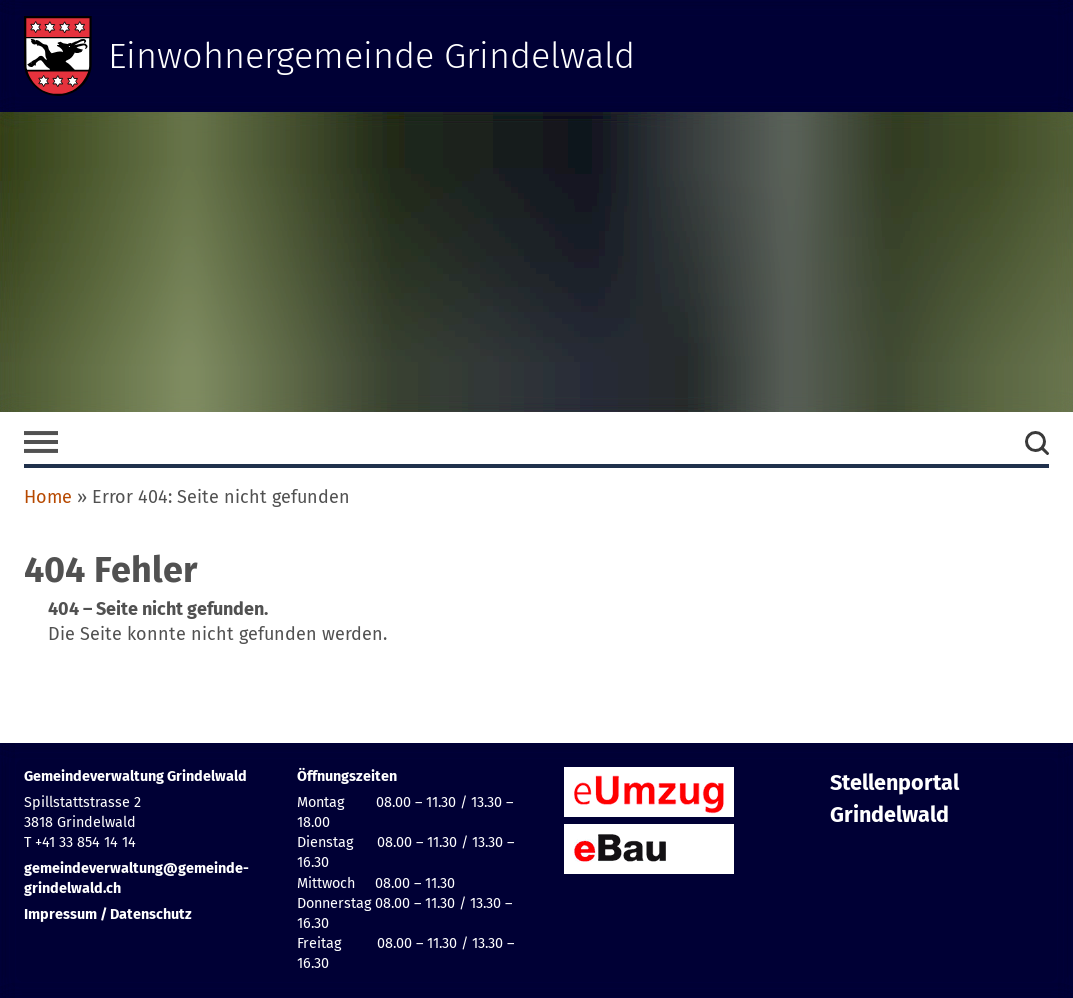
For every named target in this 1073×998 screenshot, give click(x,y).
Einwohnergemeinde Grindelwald (371, 56)
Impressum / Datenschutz (108, 914)
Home (48, 497)
